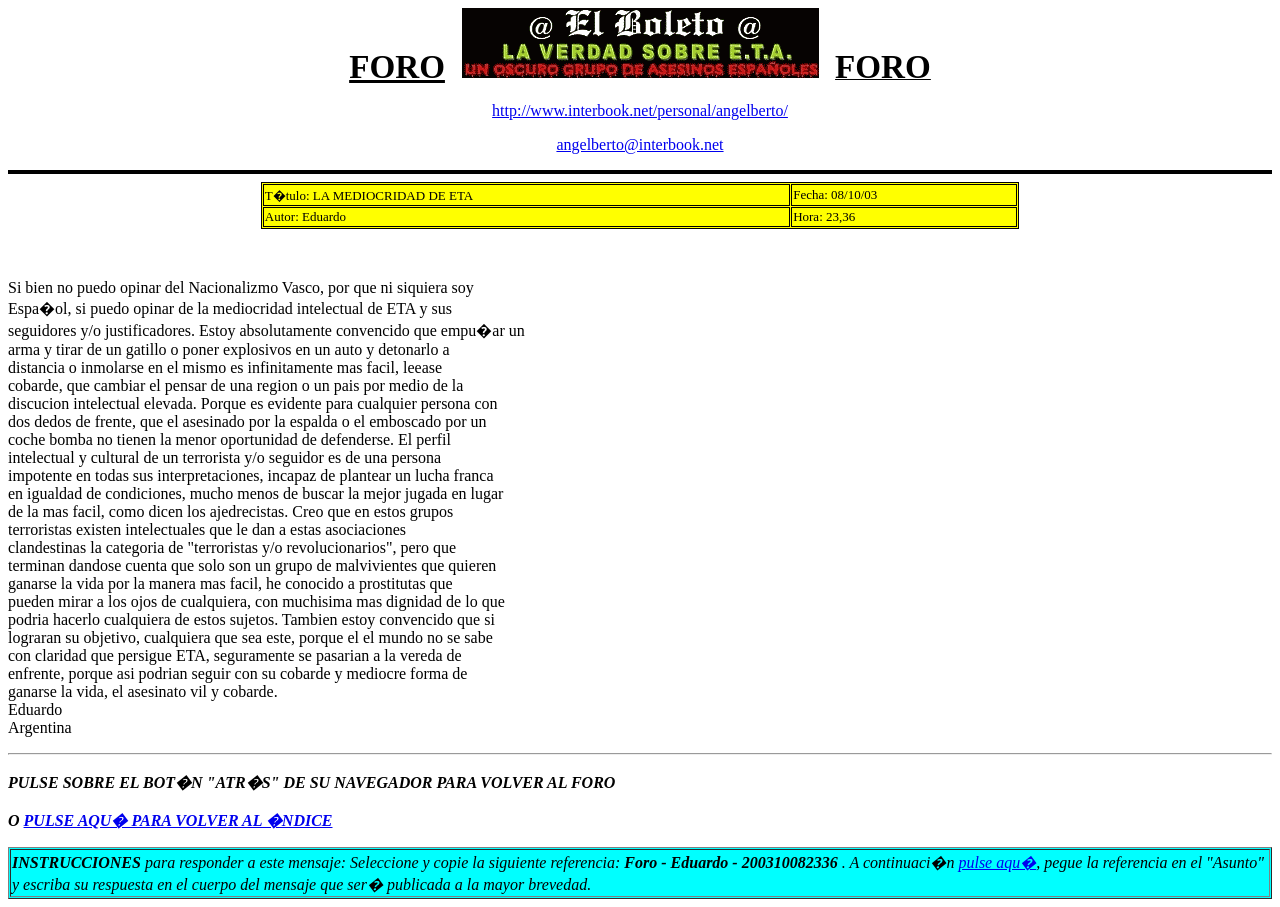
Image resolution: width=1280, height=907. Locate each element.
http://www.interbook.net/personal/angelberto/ (640, 110)
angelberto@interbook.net (639, 144)
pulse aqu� (997, 862)
